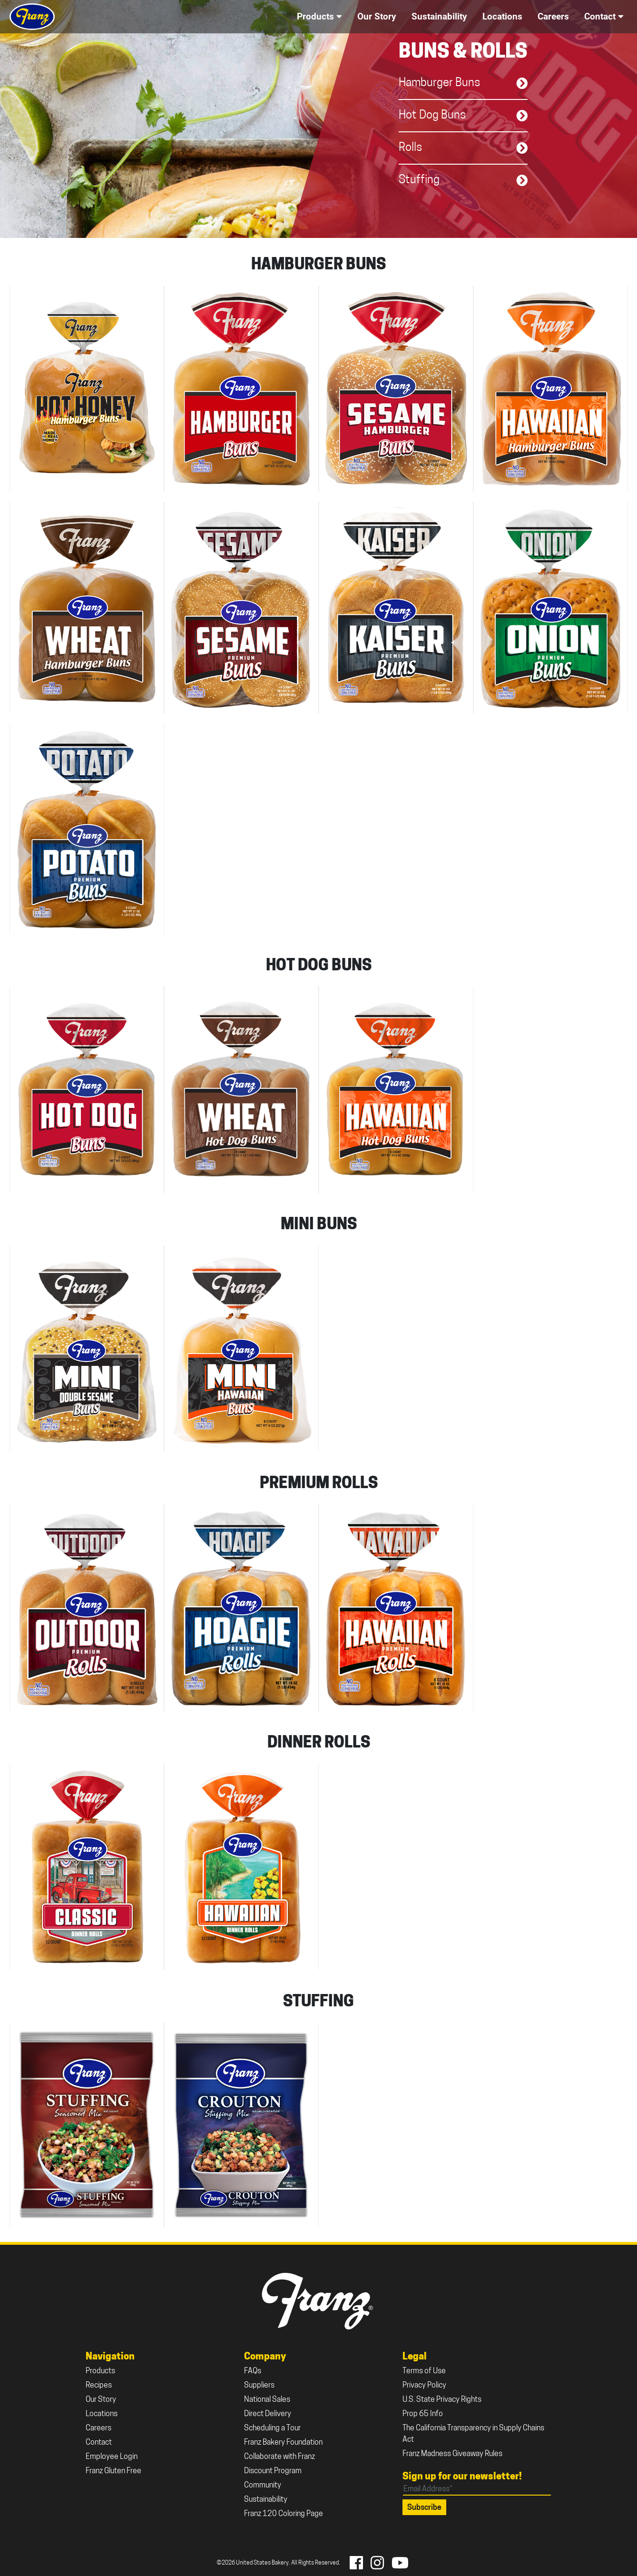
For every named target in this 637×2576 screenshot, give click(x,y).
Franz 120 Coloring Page (283, 2514)
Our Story (101, 2400)
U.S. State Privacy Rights (441, 2400)
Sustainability (265, 2500)
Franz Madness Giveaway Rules (452, 2454)
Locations (102, 2414)
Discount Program (273, 2471)
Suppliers (259, 2385)
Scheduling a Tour (272, 2428)
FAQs (252, 2371)
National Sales (267, 2400)
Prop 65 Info (422, 2414)
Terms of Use (424, 2371)
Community (262, 2485)
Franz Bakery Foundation (283, 2443)
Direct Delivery (267, 2414)
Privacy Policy (424, 2385)
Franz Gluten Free (113, 2471)
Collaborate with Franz (279, 2457)
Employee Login (111, 2457)
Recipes (99, 2385)
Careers (98, 2428)
